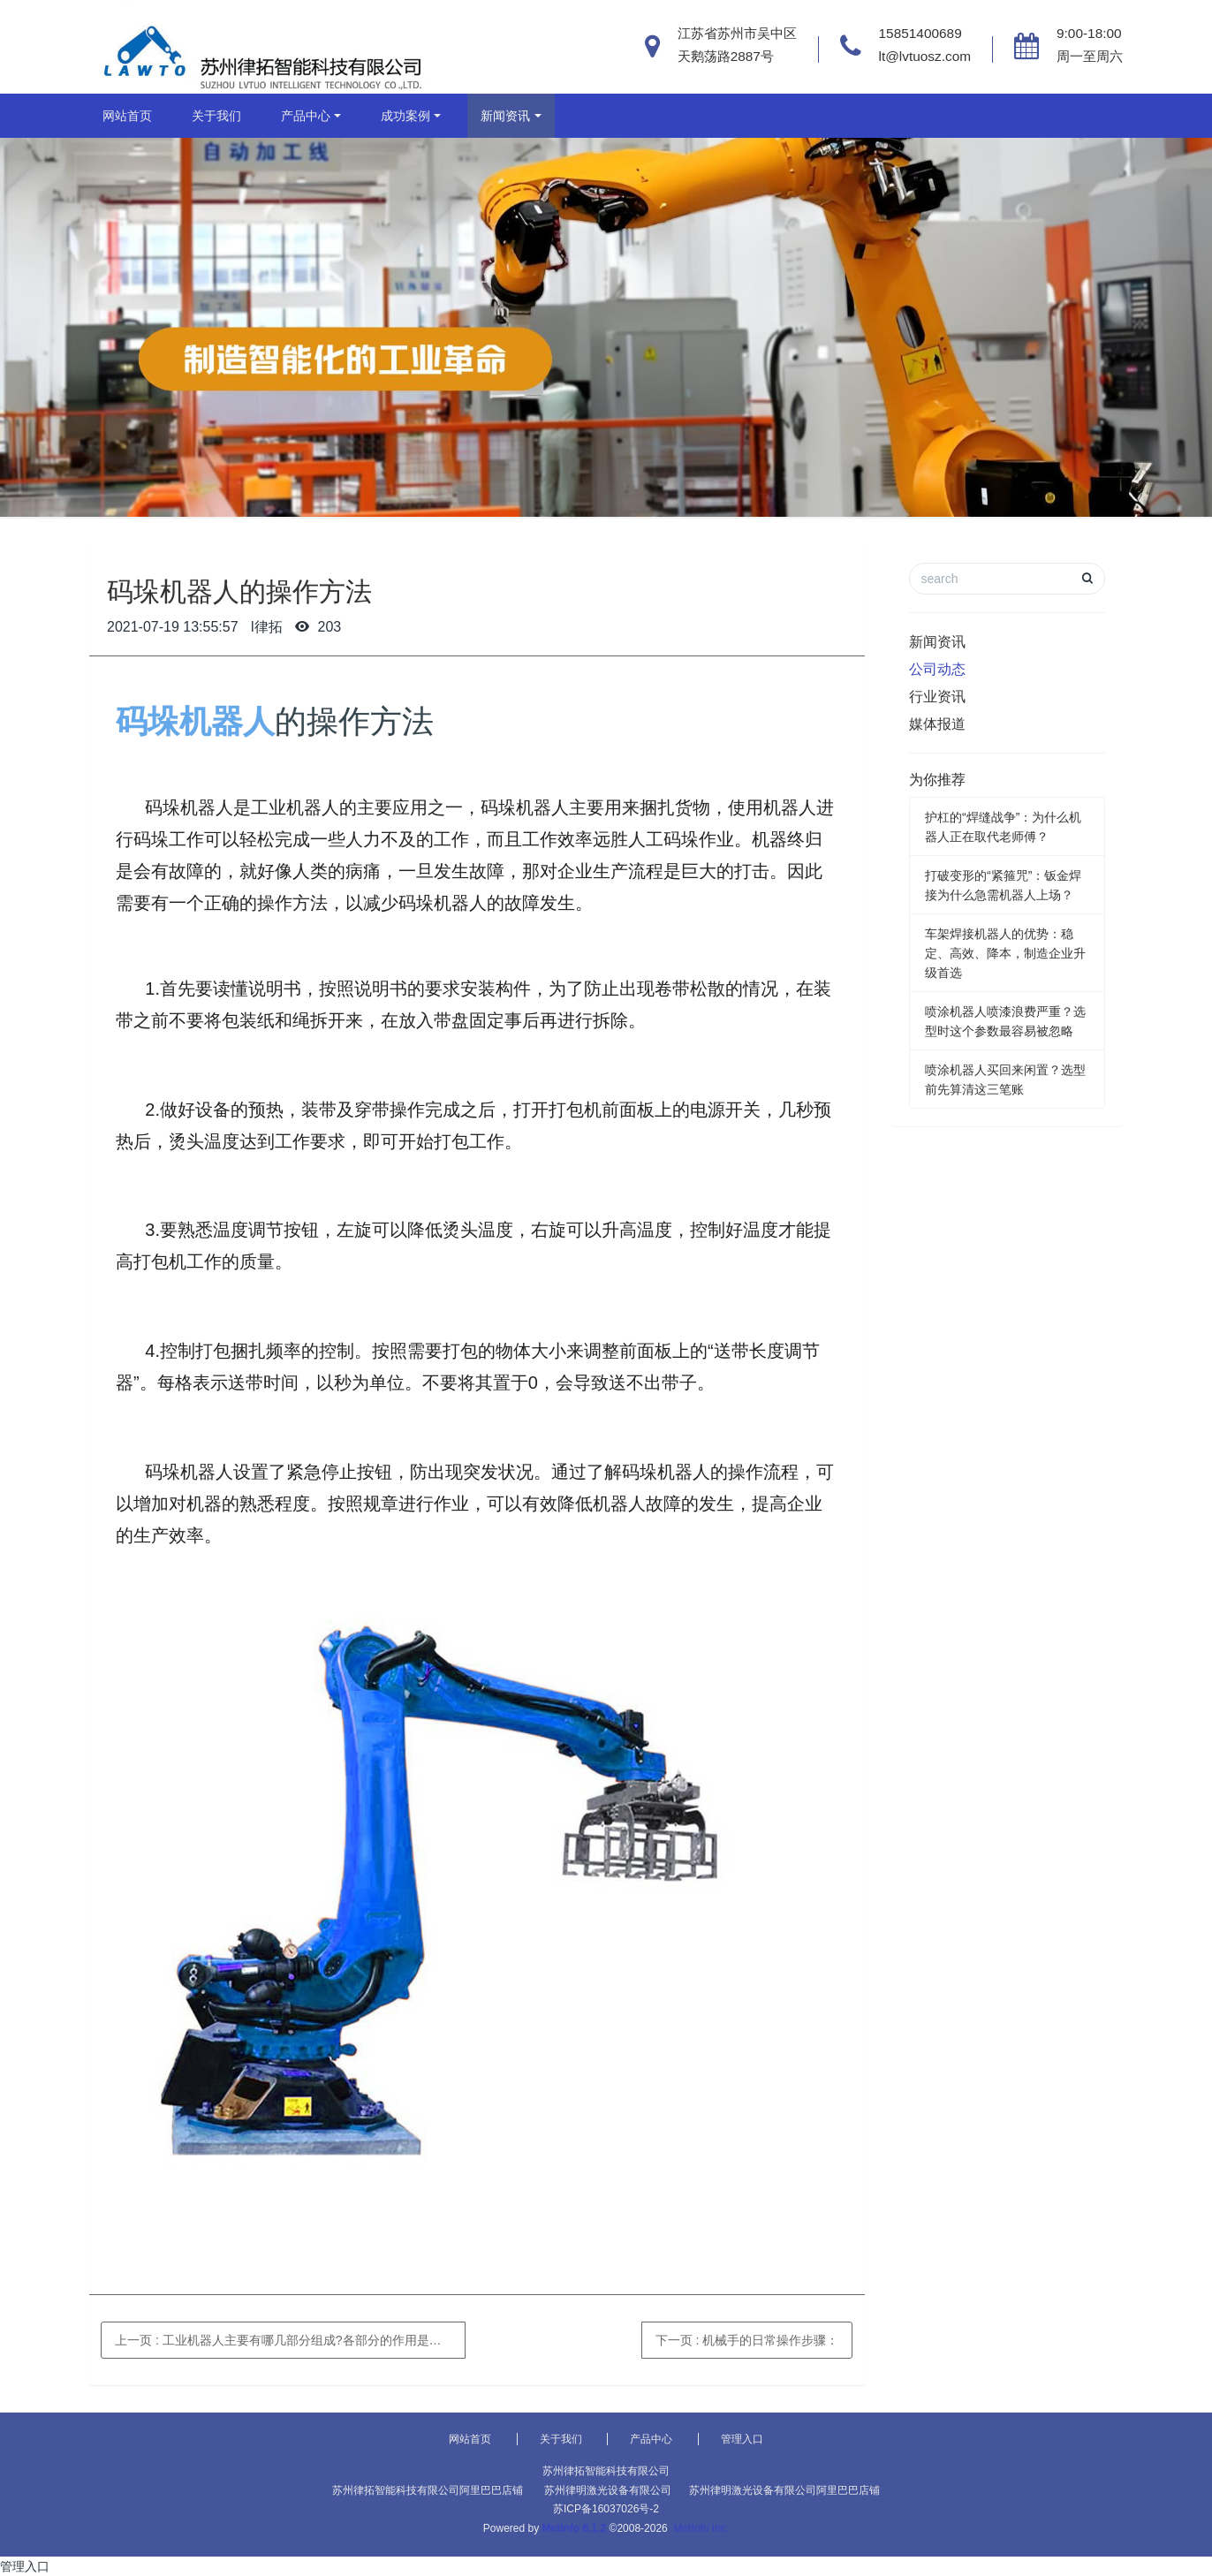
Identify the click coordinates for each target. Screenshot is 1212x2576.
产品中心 (305, 116)
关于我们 (216, 116)
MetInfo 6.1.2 (574, 2528)
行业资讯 (937, 696)
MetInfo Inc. (701, 2528)
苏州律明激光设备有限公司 (607, 2490)
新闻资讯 (505, 116)
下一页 (747, 2340)
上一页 (287, 2340)
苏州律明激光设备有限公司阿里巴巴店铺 (784, 2490)
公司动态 (937, 669)
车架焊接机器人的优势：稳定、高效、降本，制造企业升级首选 (1005, 953)
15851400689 (920, 33)
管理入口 (742, 2439)
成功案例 (405, 116)
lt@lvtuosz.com (925, 56)
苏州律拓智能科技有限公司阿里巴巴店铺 (427, 2490)
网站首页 (127, 116)
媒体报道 (937, 723)
